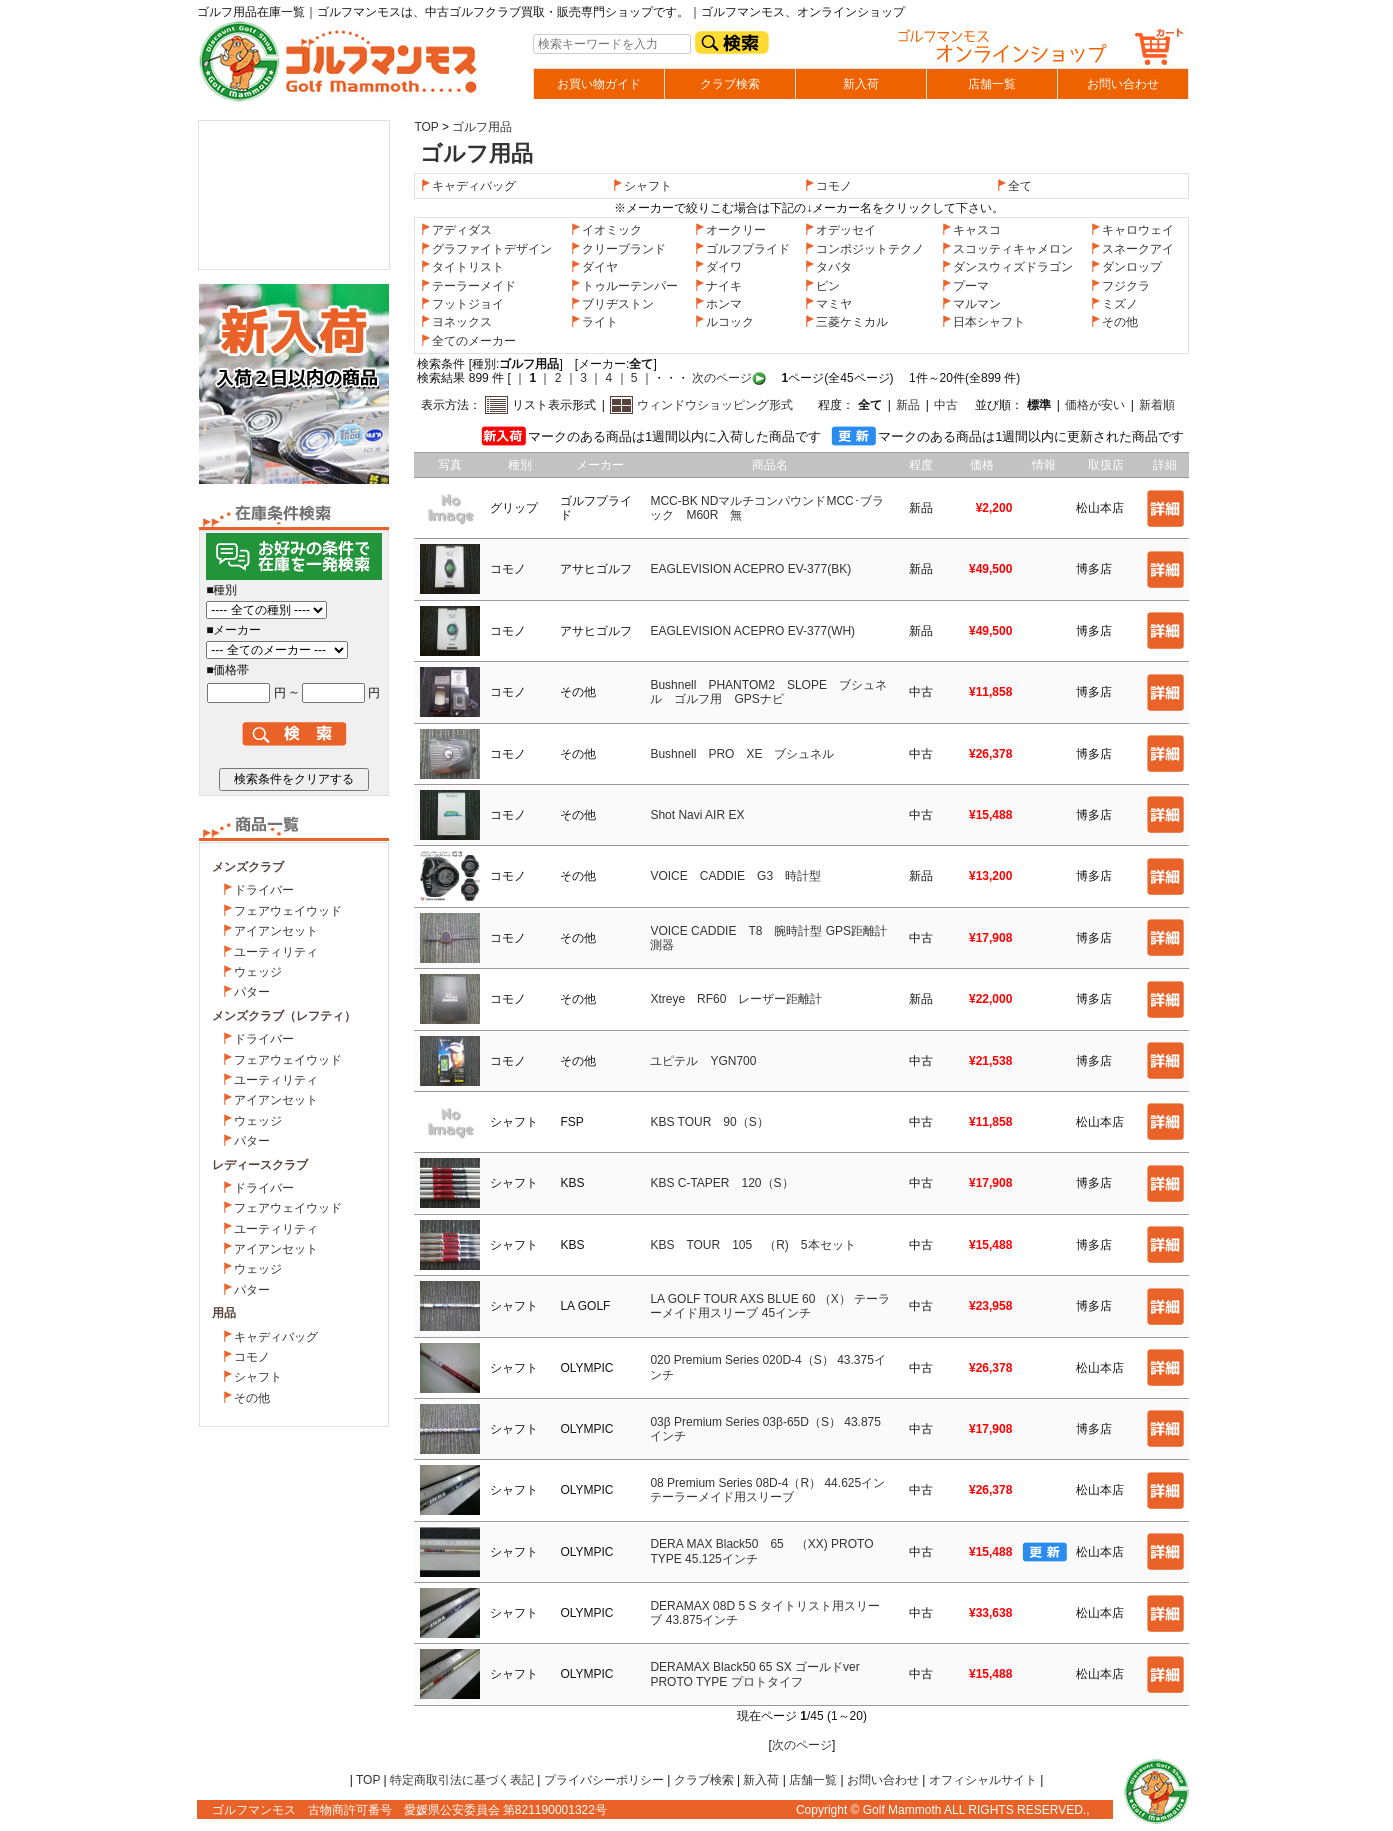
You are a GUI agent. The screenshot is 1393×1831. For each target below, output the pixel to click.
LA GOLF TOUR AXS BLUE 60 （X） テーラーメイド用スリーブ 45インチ (770, 1306)
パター (252, 992)
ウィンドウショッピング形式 (715, 405)
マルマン (971, 304)
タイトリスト (462, 267)
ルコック (724, 322)
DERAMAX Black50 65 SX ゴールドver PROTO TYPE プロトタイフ (754, 1674)
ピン (822, 286)
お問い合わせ (1123, 84)
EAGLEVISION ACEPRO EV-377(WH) (752, 631)
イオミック (606, 230)
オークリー (730, 230)
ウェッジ (258, 972)
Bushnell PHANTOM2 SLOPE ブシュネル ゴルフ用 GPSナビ (768, 692)
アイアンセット (276, 931)
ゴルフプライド (742, 249)
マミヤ (828, 304)
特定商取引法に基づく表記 (462, 1780)
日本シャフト (983, 322)
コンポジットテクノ (864, 249)
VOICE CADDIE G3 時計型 (735, 876)
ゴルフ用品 (482, 127)
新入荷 (861, 84)
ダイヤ (594, 267)
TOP (426, 127)
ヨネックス (456, 322)
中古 (946, 405)
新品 (908, 405)
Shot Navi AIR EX (697, 815)
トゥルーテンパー (624, 286)
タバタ (828, 267)
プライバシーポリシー (604, 1780)
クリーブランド (618, 249)
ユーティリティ (276, 952)
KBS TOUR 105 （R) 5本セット (752, 1245)
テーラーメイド (468, 286)
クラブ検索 (730, 84)
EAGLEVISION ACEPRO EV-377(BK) (750, 569)
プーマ (965, 286)
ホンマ (718, 304)
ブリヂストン (612, 304)
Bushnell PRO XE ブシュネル (742, 754)
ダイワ (718, 267)
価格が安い (1095, 405)
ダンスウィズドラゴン (1007, 267)
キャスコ (971, 230)
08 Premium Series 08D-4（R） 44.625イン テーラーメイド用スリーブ (767, 1490)
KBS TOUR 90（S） (709, 1122)
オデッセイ (840, 230)
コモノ (252, 1357)
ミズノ (1114, 304)
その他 (252, 1398)
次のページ (720, 378)
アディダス (456, 230)
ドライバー (264, 890)
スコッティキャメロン (1007, 249)
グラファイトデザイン (486, 249)
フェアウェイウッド (288, 911)
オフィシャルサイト (983, 1780)
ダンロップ (1126, 267)
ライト (594, 322)
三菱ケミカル (846, 322)
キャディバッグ (276, 1337)
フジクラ (1120, 286)
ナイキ (718, 286)
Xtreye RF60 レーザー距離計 (736, 999)
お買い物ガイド (599, 84)
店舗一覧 (992, 84)
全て (1020, 186)
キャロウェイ (1132, 230)
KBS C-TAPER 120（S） (721, 1183)
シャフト (258, 1377)
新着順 (1157, 405)
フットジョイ (462, 304)
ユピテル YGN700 (703, 1061)
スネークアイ (1132, 249)
